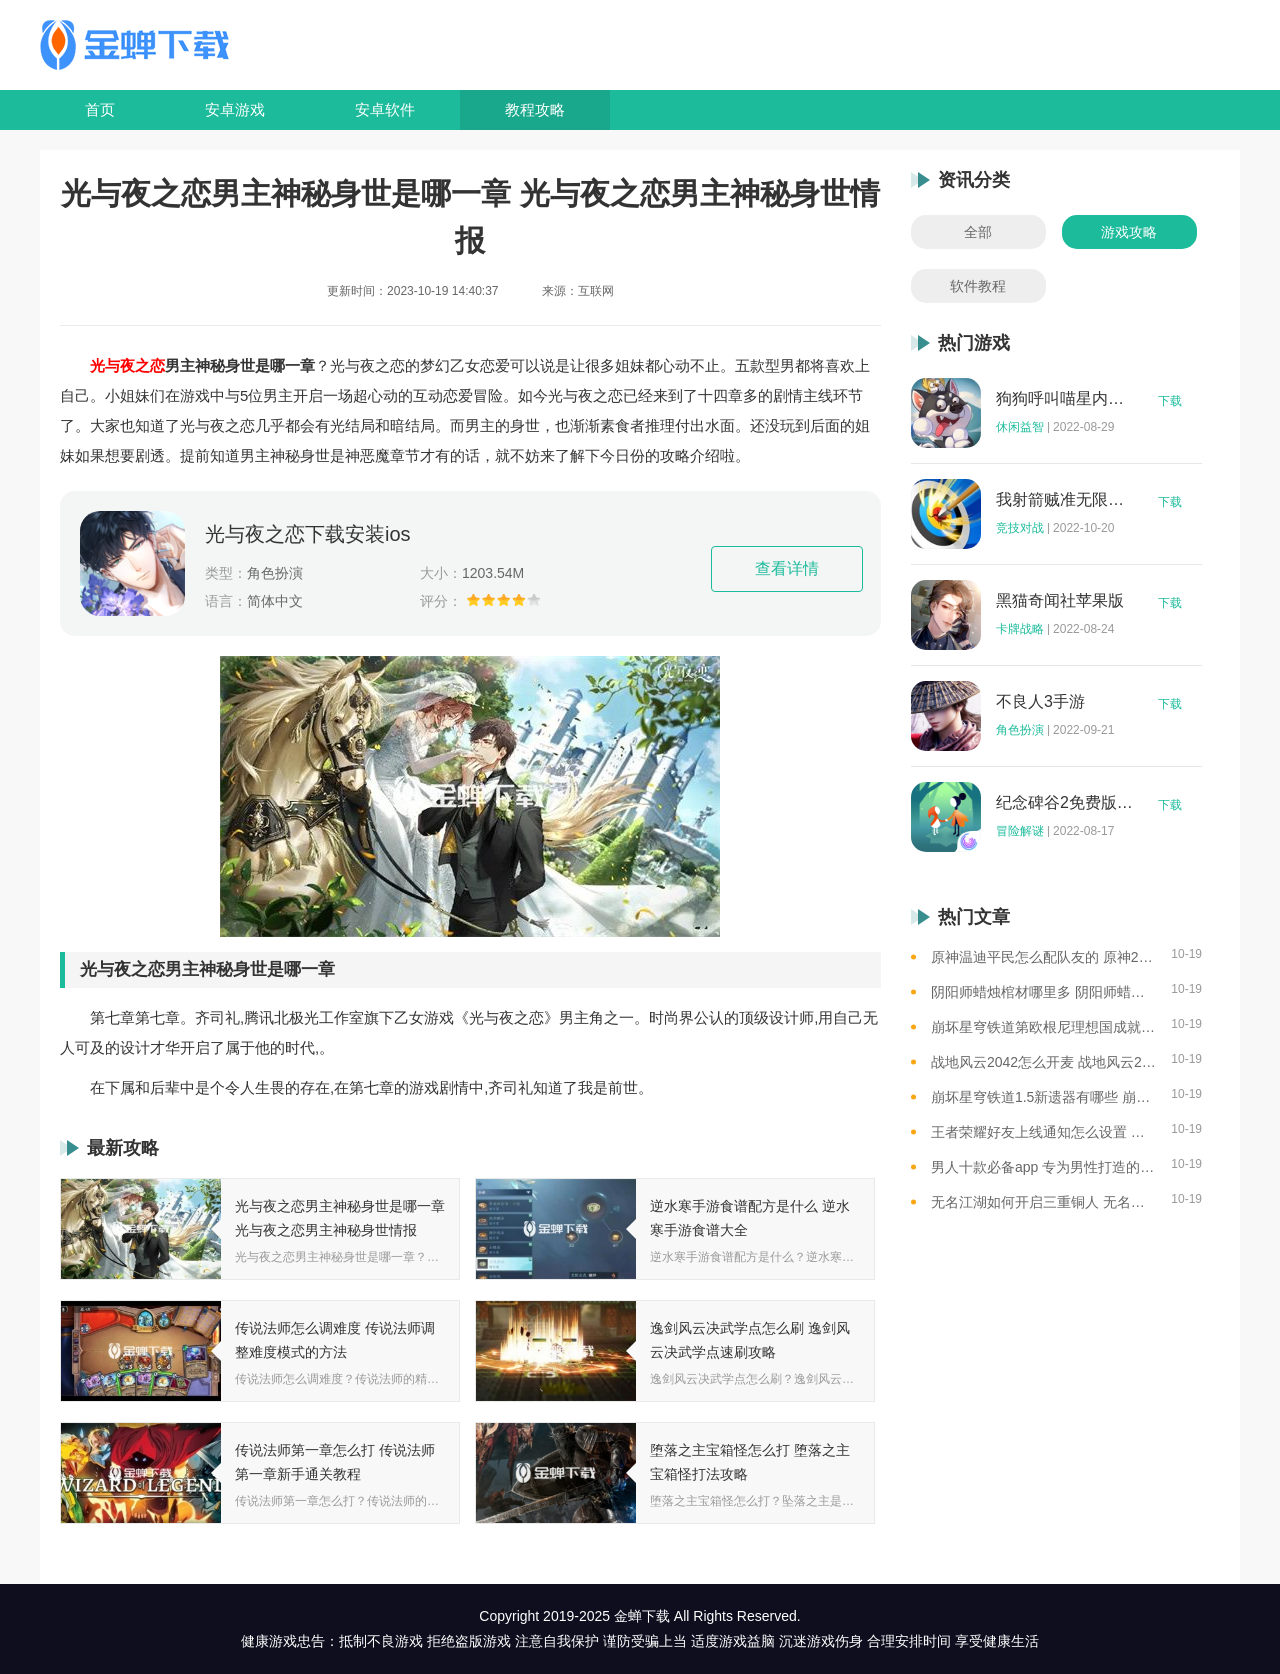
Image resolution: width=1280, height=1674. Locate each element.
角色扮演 (1020, 730)
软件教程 (978, 286)
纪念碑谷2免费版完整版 (1065, 803)
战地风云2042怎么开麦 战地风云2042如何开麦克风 (1043, 1062)
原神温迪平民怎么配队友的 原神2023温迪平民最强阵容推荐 (1043, 957)
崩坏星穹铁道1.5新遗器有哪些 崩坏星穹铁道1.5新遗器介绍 (1043, 1097)
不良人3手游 (1040, 702)
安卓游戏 (235, 109)
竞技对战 (1020, 528)
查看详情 (787, 568)
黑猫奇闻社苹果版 (1060, 601)
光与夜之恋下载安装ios (308, 534)
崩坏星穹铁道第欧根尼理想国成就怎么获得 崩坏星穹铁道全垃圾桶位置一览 (1043, 1027)
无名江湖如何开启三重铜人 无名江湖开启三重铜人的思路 (1043, 1202)
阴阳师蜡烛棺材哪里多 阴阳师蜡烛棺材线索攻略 (1043, 992)
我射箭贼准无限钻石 (1065, 500)
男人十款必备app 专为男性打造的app (1043, 1167)
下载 (1170, 401)
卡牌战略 (1020, 629)
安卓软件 (385, 109)
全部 (978, 232)
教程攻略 (535, 109)
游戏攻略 (1129, 232)
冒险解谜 (1020, 831)
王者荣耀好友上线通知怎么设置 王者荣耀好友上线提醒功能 (1043, 1132)
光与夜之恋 (127, 365)
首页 (100, 109)
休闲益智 (1020, 427)
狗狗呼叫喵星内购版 (1065, 399)
